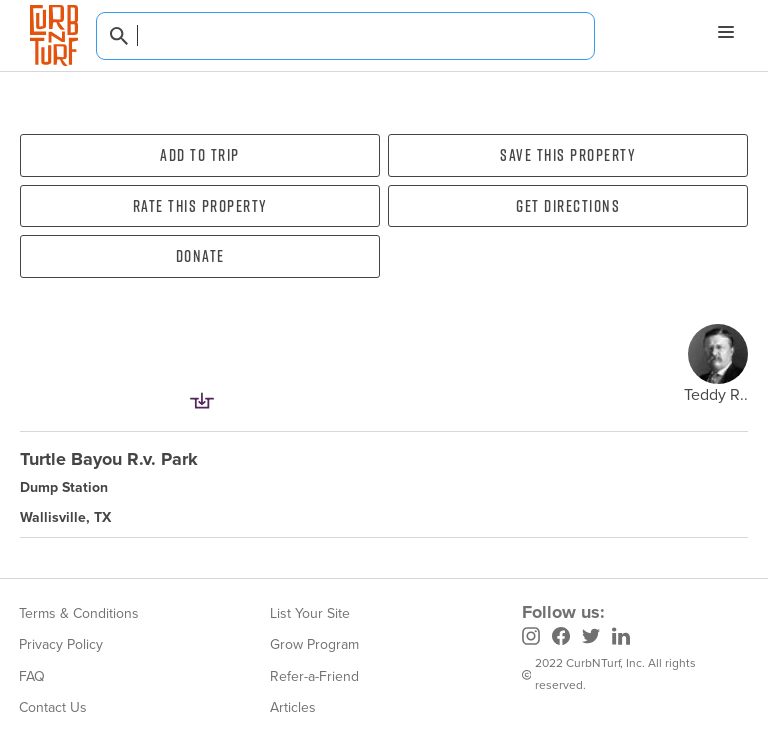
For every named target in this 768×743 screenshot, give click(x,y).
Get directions (568, 206)
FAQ (32, 676)
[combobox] (345, 36)
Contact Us (53, 707)
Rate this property (200, 206)
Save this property (568, 155)
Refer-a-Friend (314, 676)
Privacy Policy (61, 644)
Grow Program (314, 644)
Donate (200, 256)
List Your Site (310, 613)
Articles (293, 707)
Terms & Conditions (79, 613)
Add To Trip (200, 155)
